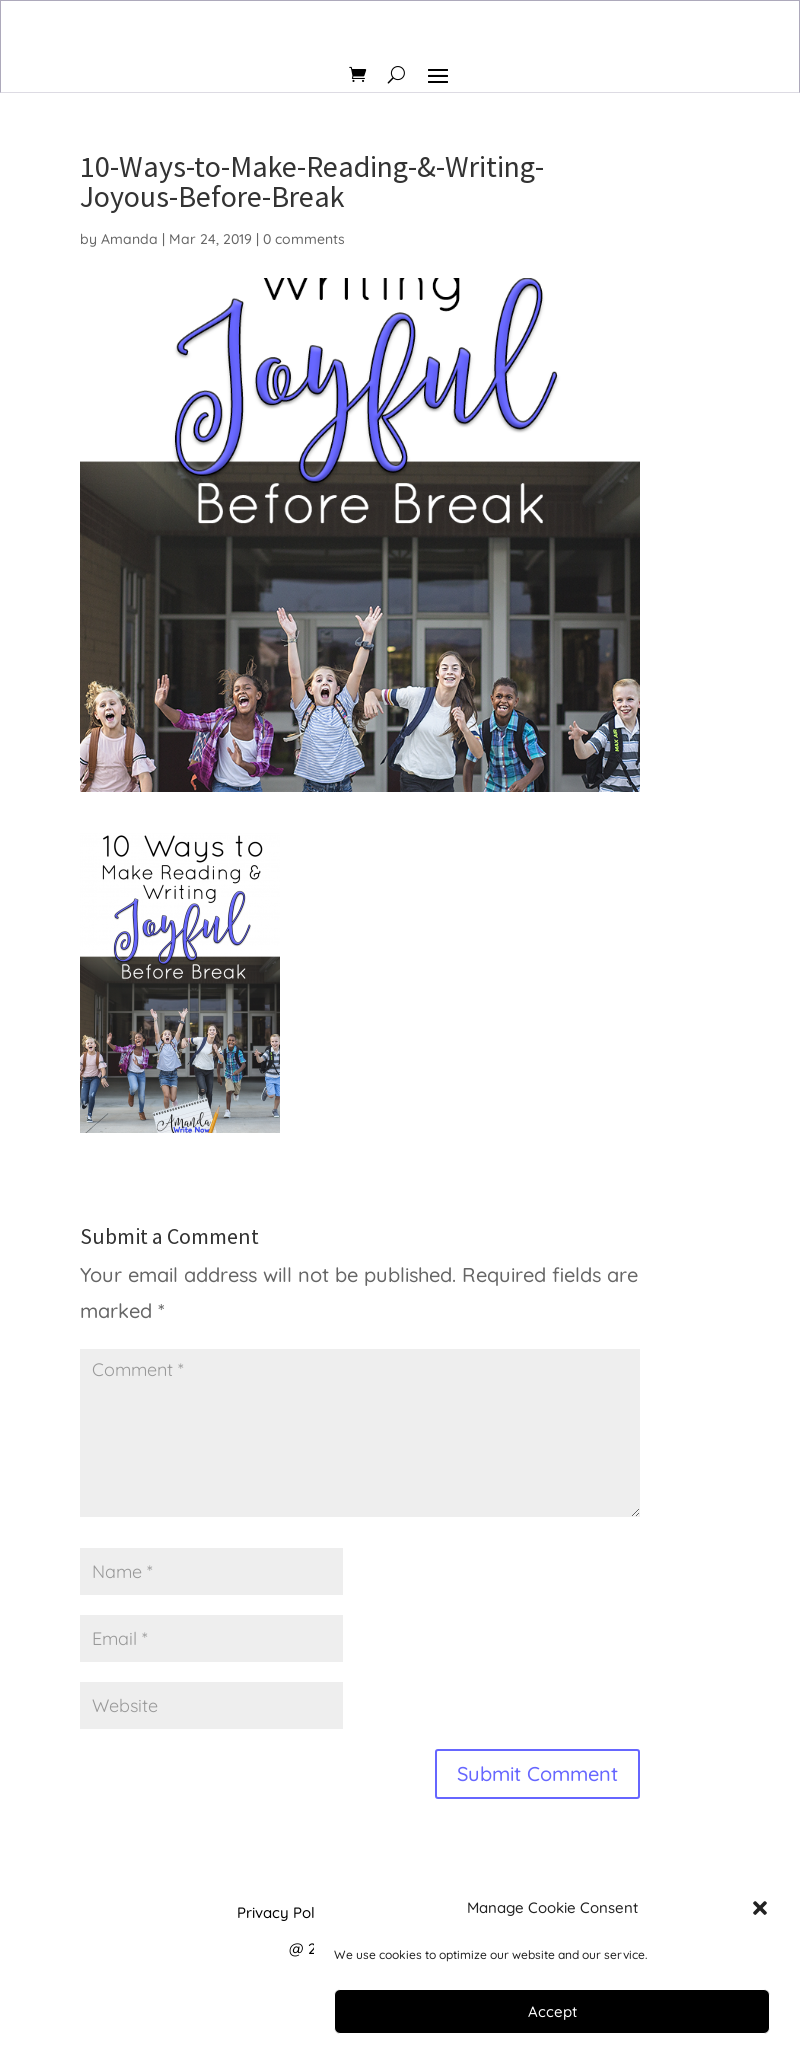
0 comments (304, 239)
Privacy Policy (286, 1912)
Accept (552, 2011)
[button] (760, 1908)
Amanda (129, 239)
